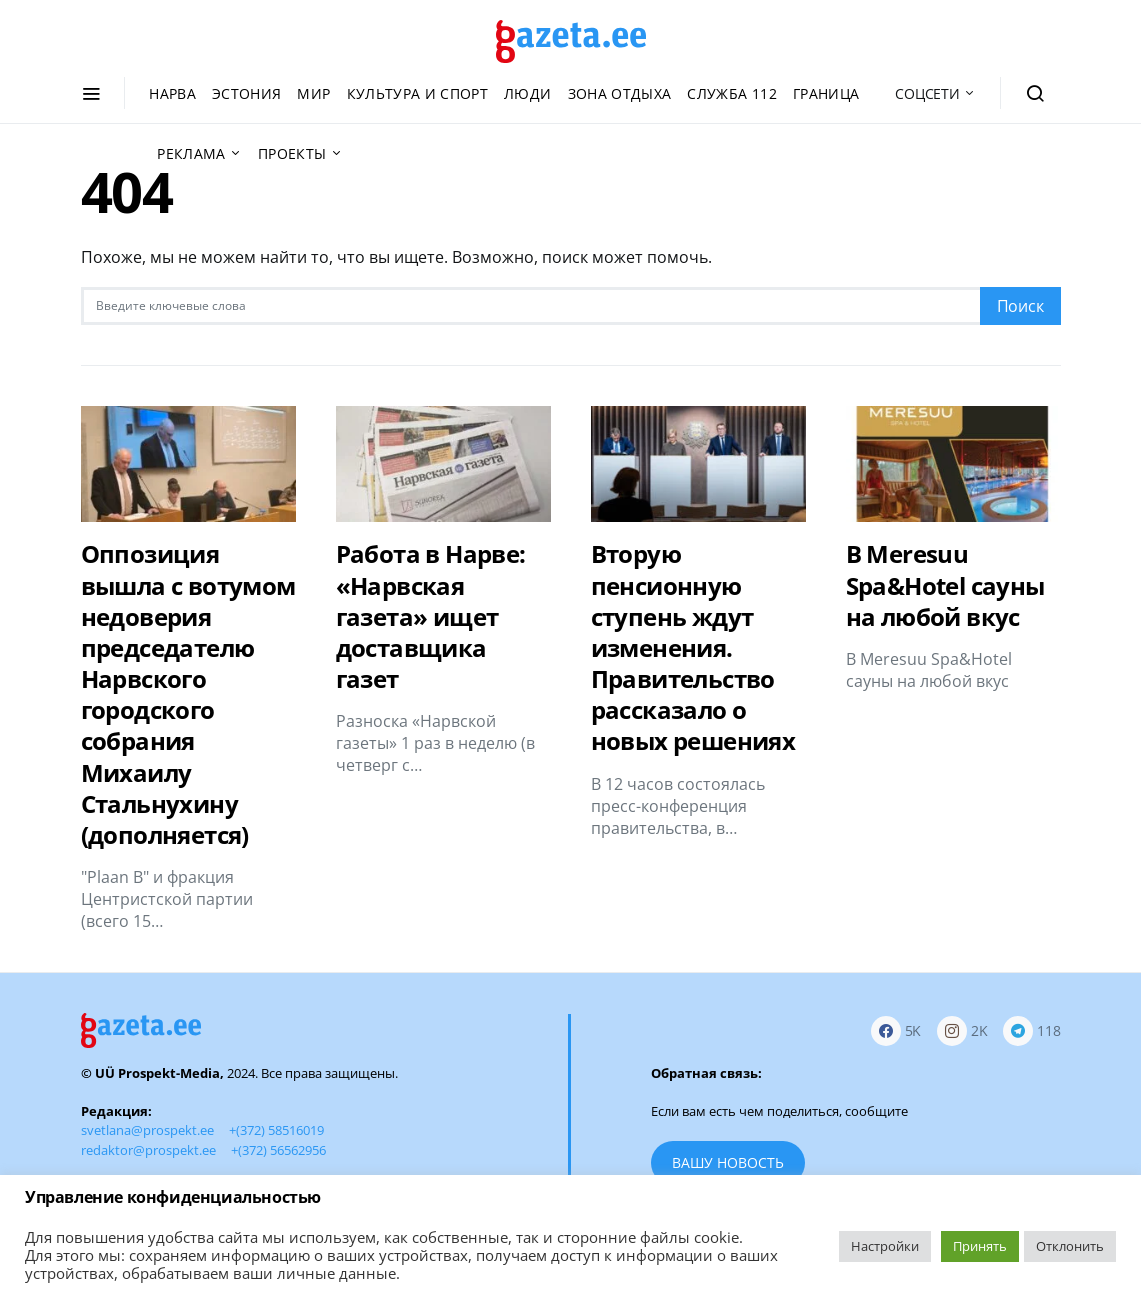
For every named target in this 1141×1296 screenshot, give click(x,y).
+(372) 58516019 (276, 1130)
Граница (826, 93)
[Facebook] (896, 1030)
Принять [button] (980, 1246)
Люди (527, 93)
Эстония (246, 93)
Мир (313, 93)
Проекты (292, 153)
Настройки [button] (885, 1246)
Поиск (1020, 306)
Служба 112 (732, 93)
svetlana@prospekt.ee (147, 1130)
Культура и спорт (418, 93)
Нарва (172, 93)
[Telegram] (1031, 1030)
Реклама (191, 153)
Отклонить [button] (1070, 1246)
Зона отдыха (620, 93)
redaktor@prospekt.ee (148, 1150)
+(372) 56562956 (278, 1150)
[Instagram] (962, 1030)
